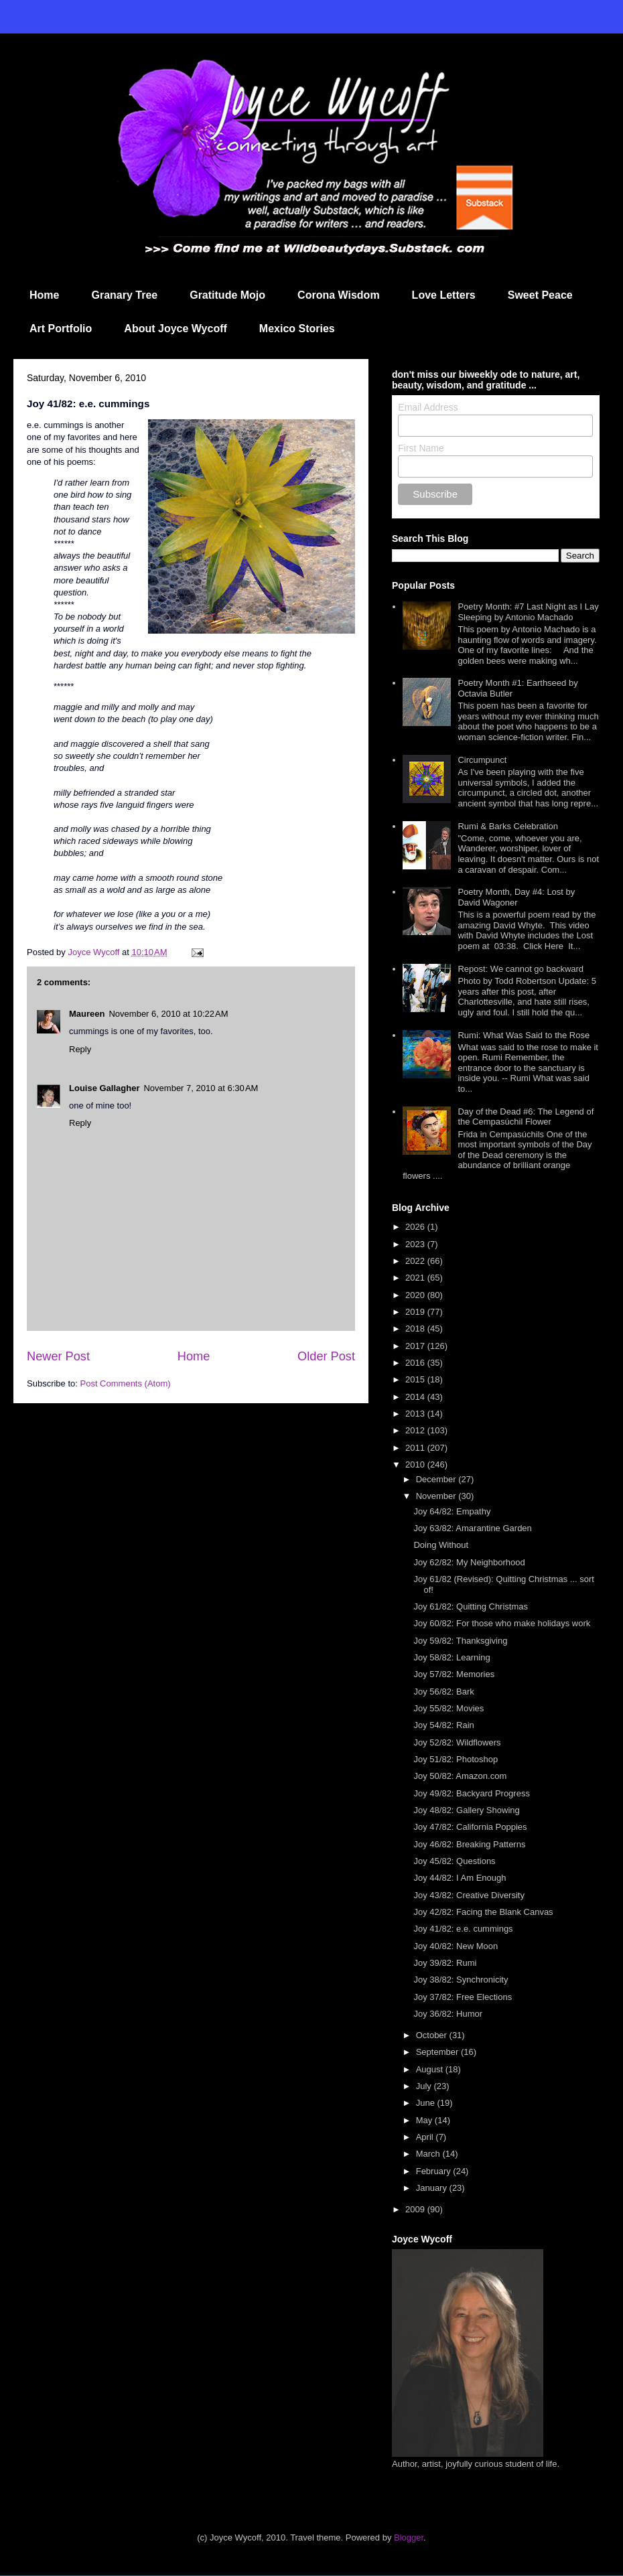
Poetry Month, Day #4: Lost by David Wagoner (516, 897)
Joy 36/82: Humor (447, 2014)
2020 (416, 1295)
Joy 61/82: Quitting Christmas (470, 1606)
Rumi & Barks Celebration (508, 826)
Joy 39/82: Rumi (444, 1963)
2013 (416, 1414)
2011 (416, 1448)
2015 (416, 1379)
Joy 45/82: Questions (454, 1861)
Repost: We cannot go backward (520, 969)
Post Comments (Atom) (125, 1383)
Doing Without (440, 1545)
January (432, 2188)
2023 (416, 1244)
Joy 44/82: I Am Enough (459, 1878)
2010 (416, 1464)
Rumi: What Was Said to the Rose (524, 1035)
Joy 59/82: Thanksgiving (460, 1641)
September (438, 2052)
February (435, 2171)
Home (44, 295)
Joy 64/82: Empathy (451, 1511)
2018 (416, 1328)
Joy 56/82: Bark (443, 1692)
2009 (416, 2209)
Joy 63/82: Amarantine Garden (472, 1528)
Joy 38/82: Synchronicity (460, 1980)
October (432, 2035)
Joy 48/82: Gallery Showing (466, 1810)
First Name (420, 448)
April (426, 2137)
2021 (416, 1278)
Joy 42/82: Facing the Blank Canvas (483, 1912)
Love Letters (444, 295)
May (425, 2120)
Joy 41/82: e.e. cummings (462, 1929)
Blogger (408, 2537)
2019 (416, 1312)
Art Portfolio (60, 328)
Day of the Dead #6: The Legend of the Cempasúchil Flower (526, 1116)
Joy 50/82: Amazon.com (459, 1776)
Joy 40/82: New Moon (455, 1946)
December (437, 1479)
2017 (416, 1346)
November (437, 1496)
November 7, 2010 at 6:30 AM (200, 1088)
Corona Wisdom (338, 295)
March (429, 2154)
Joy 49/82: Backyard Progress (471, 1793)
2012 (416, 1430)
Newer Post (58, 1356)
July (425, 2086)
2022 (416, 1261)
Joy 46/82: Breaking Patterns (469, 1844)
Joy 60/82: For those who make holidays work (501, 1623)
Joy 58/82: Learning (451, 1657)
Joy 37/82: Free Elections (462, 1997)
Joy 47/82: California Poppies (470, 1827)
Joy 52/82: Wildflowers (456, 1742)
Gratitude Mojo (227, 295)
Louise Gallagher (104, 1088)
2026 (416, 1227)
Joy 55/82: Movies (448, 1708)
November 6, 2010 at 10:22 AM (168, 1014)
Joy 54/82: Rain (443, 1725)
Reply (80, 1049)
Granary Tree (124, 295)
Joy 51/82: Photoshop (455, 1759)
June (426, 2103)
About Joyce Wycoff (175, 328)
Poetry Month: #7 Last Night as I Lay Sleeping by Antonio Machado (528, 611)
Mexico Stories (297, 328)
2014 (416, 1397)
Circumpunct (482, 760)
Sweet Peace (540, 295)
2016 (416, 1363)
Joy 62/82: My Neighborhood (469, 1562)
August (430, 2069)
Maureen (87, 1014)
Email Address (428, 407)
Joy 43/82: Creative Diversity (468, 1895)
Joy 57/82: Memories (453, 1674)
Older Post (326, 1356)
